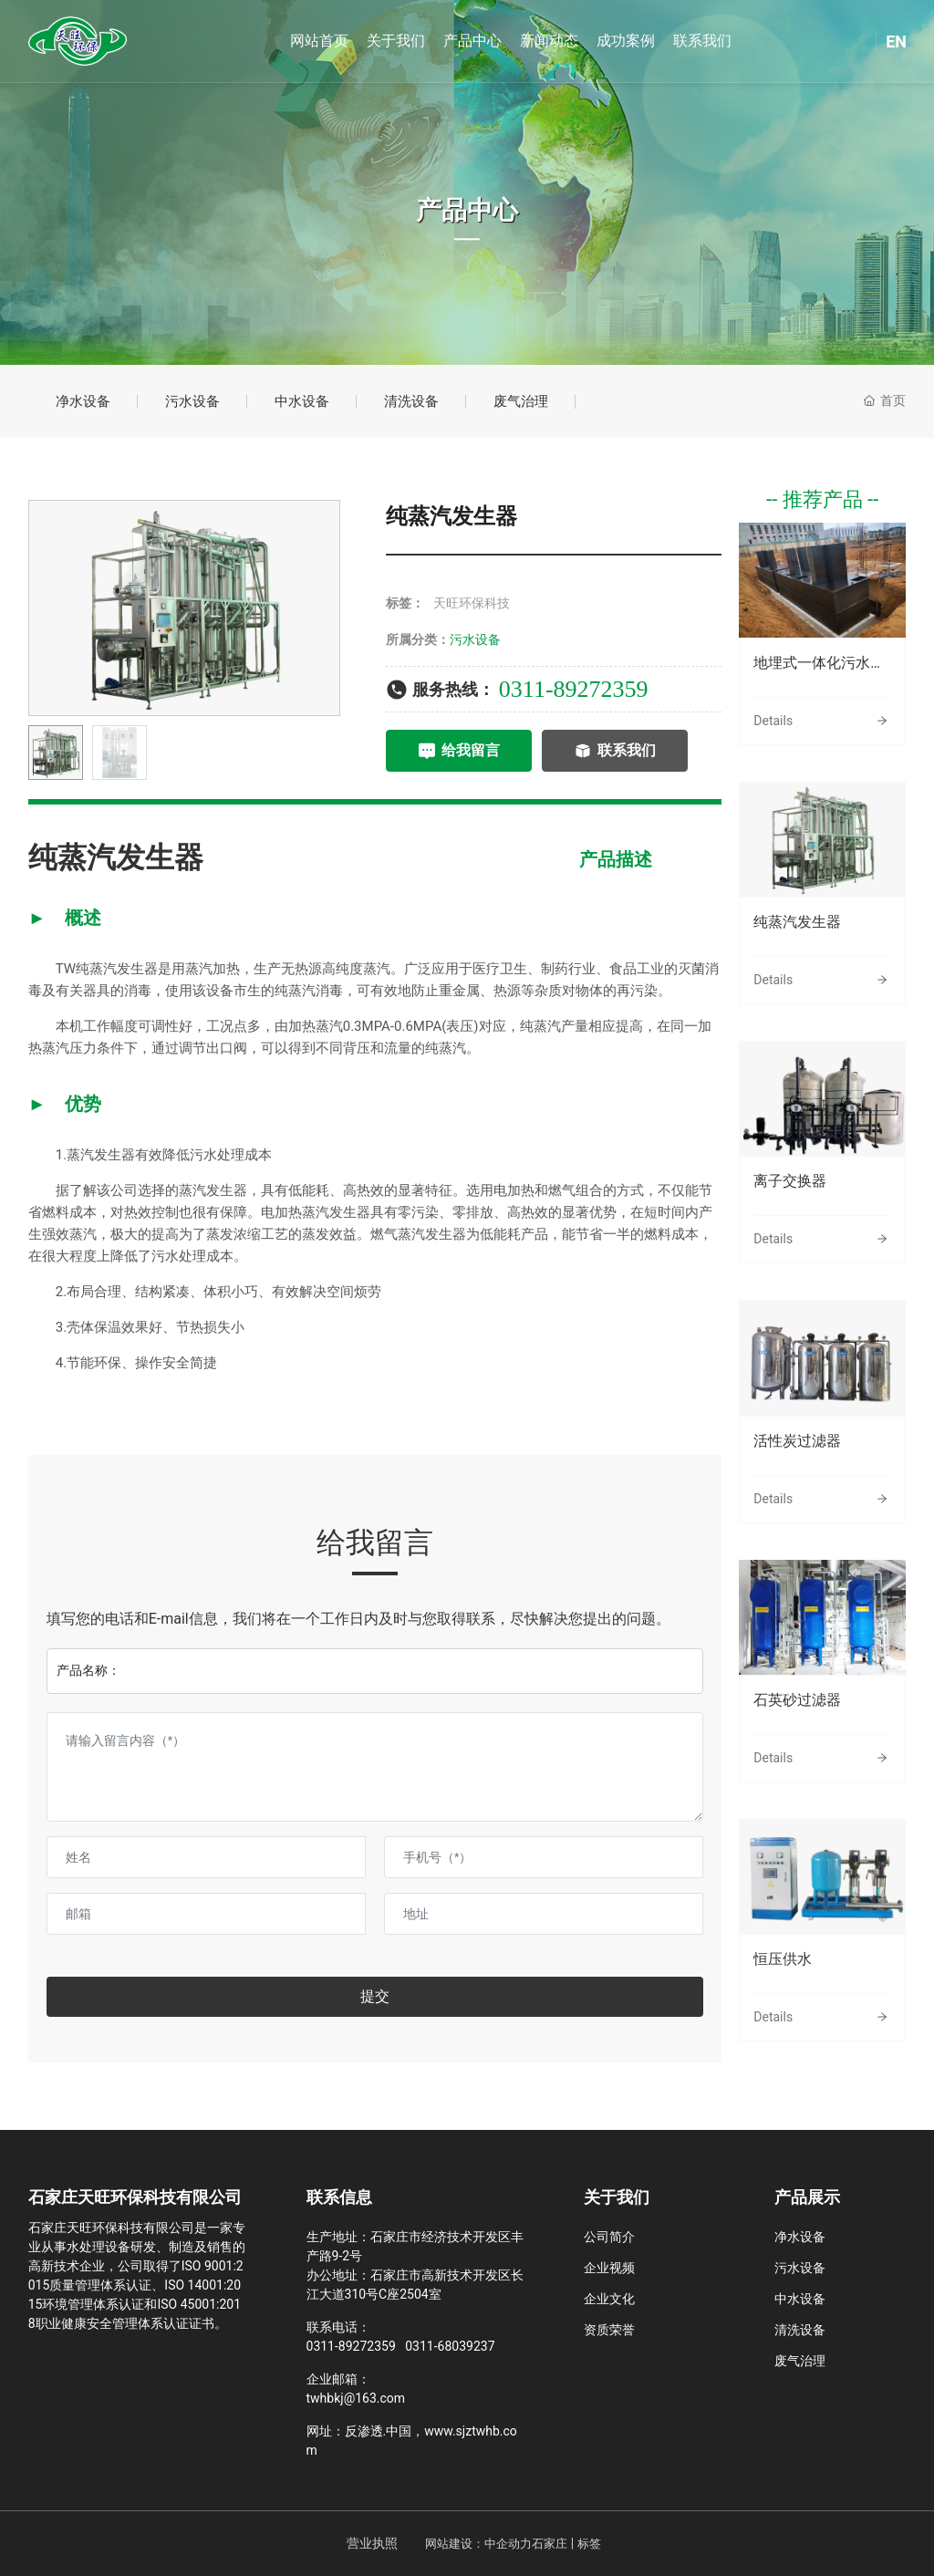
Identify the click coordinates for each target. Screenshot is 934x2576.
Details (773, 720)
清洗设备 (411, 401)
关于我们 (616, 2197)
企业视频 (609, 2267)
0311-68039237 (449, 2346)
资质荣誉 (609, 2329)
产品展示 (807, 2197)
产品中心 (467, 210)
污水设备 (192, 401)
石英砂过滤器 (797, 1700)
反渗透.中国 (378, 2431)
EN (896, 41)
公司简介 (609, 2236)
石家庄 (549, 2543)
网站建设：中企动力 (478, 2543)
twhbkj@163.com (356, 2398)
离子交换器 (789, 1180)
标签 (589, 2543)
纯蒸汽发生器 (797, 921)
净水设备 (83, 401)
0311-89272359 (574, 689)
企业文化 (609, 2298)
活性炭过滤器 (797, 1440)
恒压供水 (782, 1959)
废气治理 (520, 401)
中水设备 (302, 401)
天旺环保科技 (471, 603)
